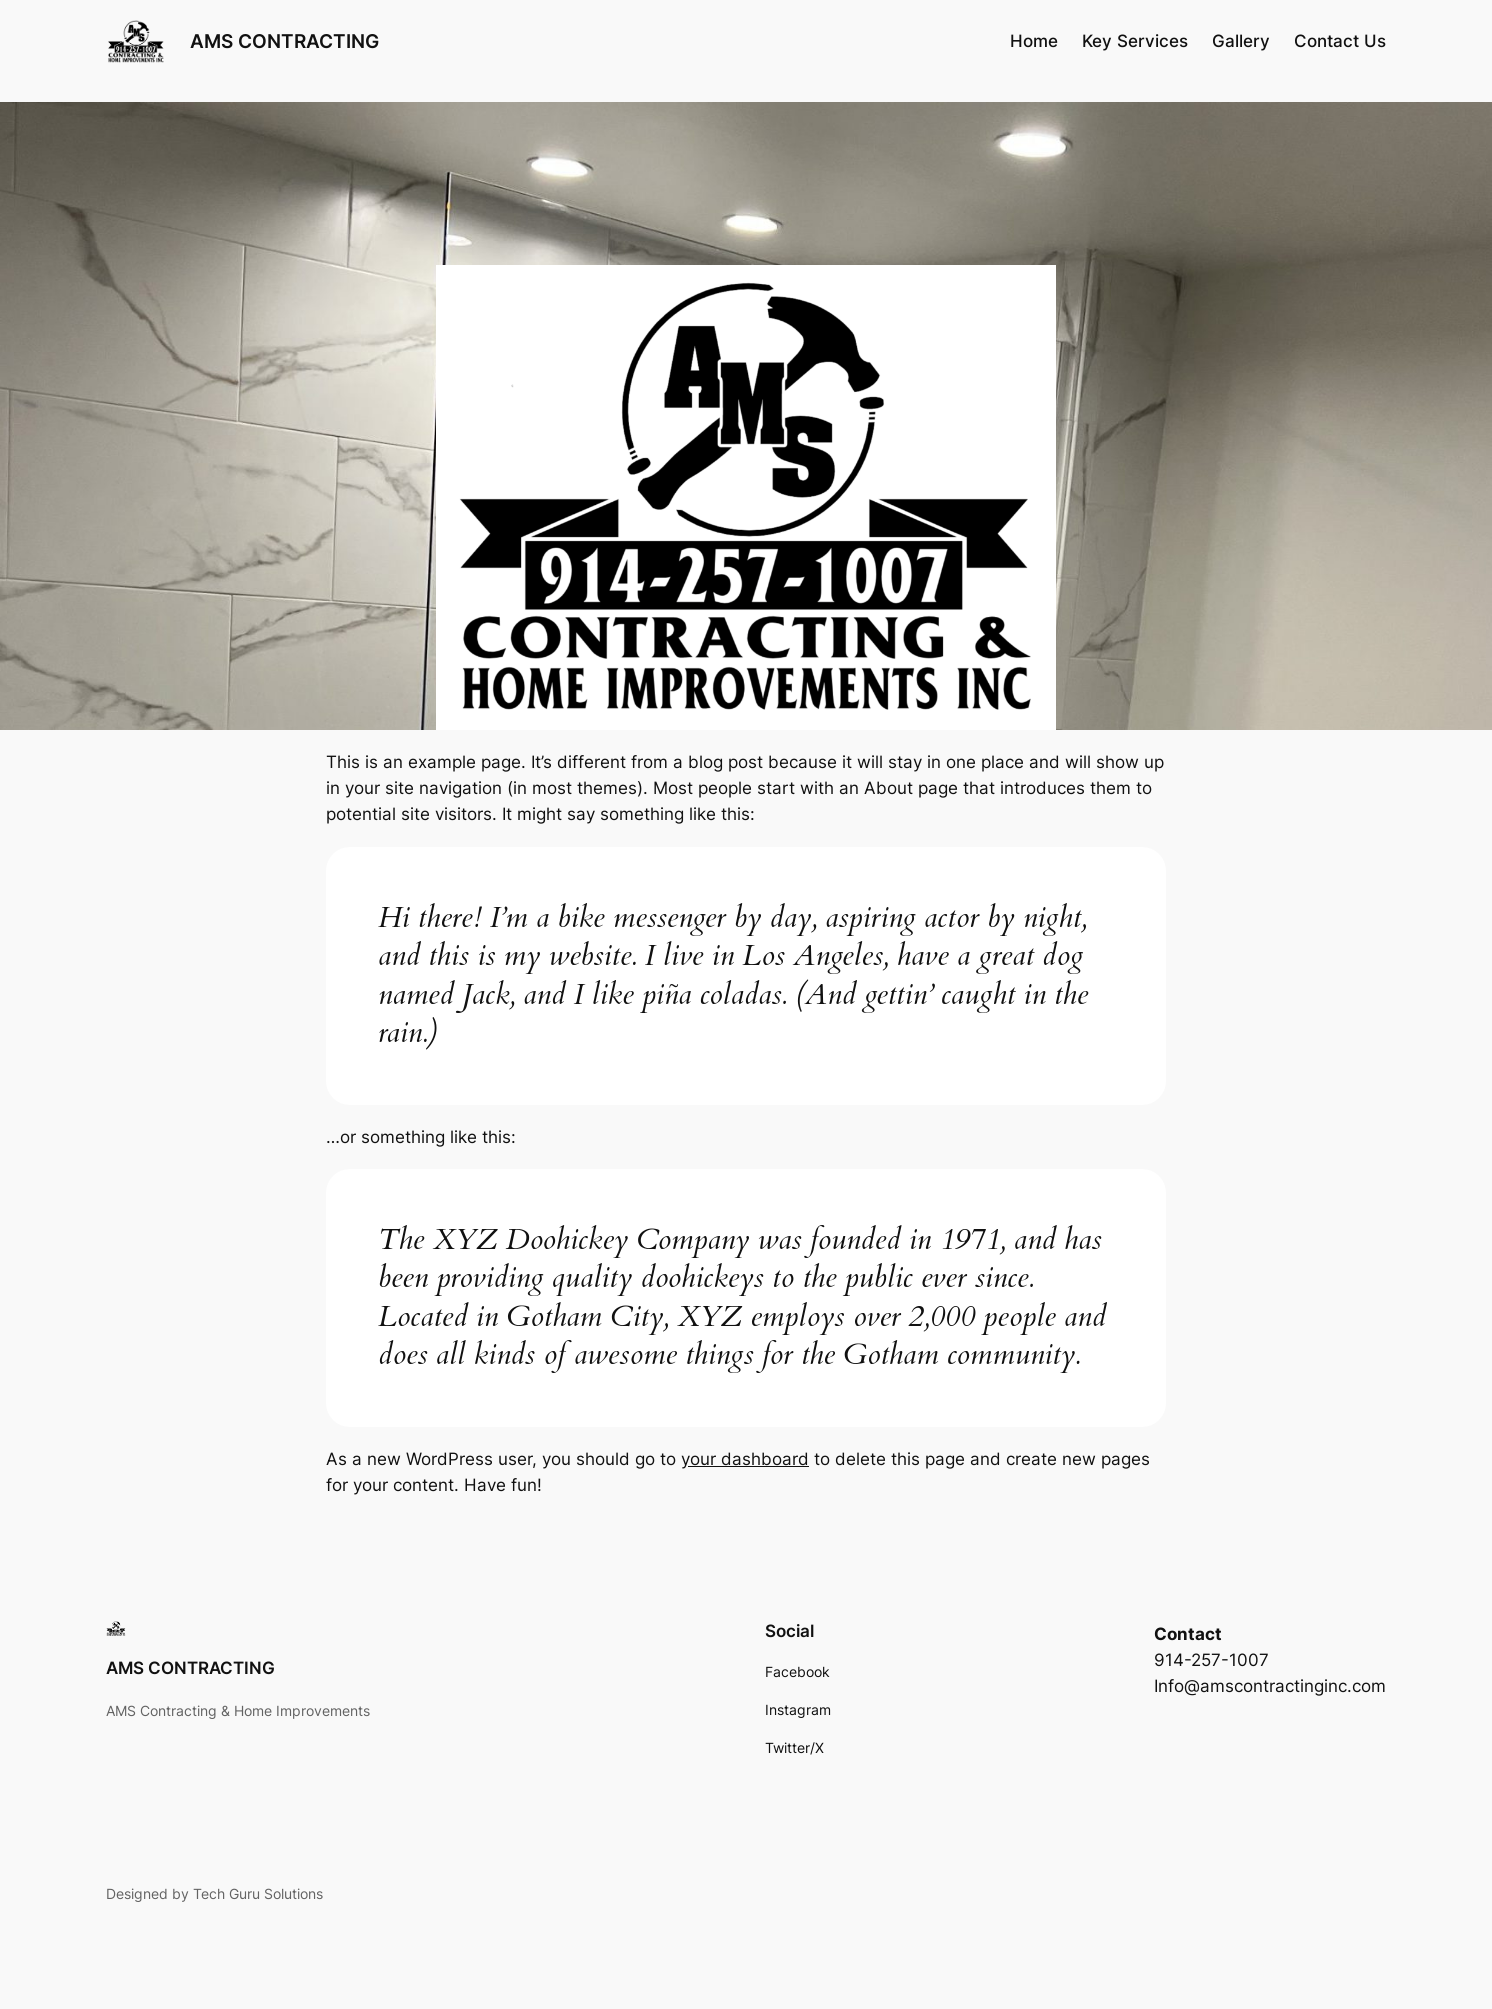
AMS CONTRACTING (284, 41)
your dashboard (745, 1459)
